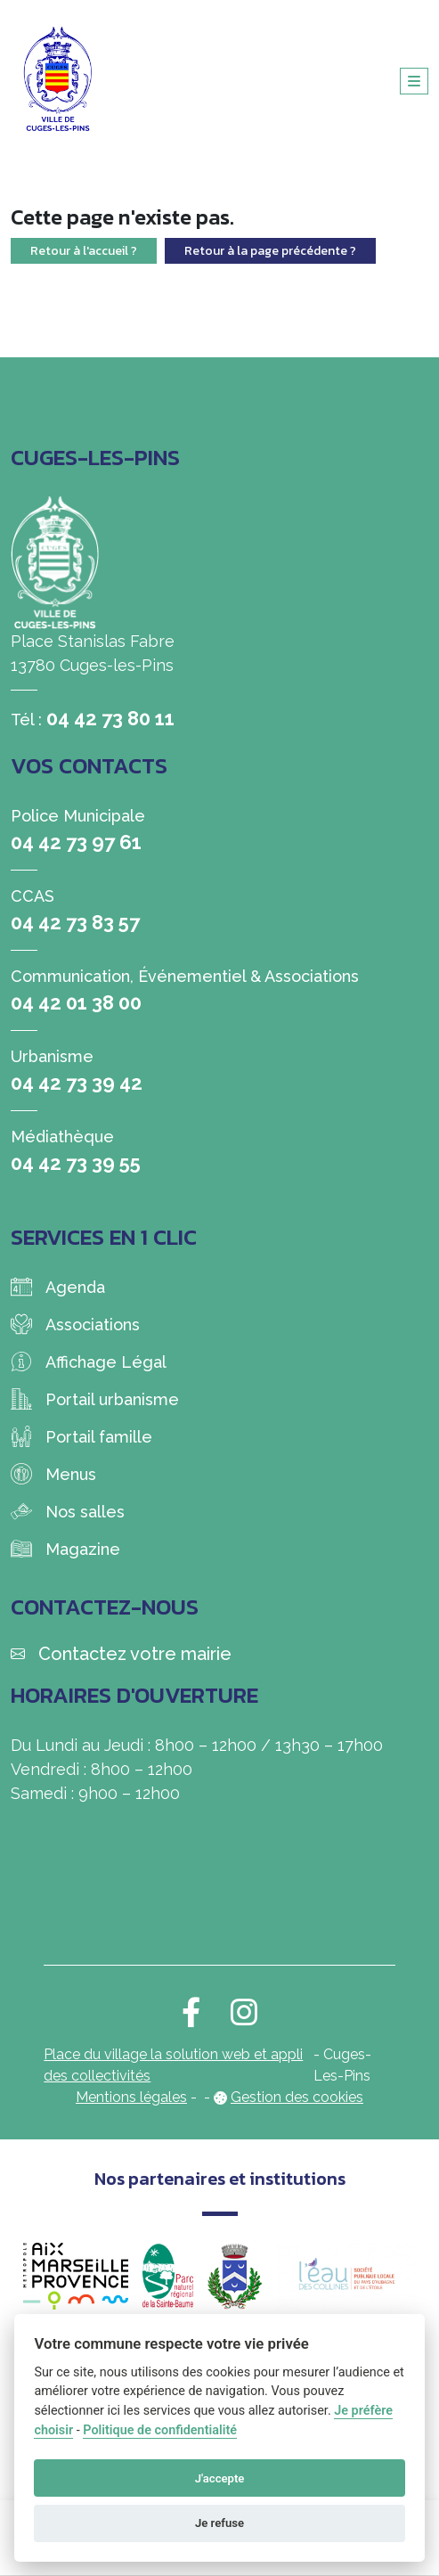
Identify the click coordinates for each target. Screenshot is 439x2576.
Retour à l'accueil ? (83, 250)
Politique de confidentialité (160, 2430)
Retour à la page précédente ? (270, 250)
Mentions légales (131, 2097)
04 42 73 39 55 (76, 1162)
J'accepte (220, 2478)
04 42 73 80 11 (110, 718)
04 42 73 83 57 (75, 922)
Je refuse (219, 2523)
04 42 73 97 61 (76, 842)
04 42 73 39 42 (76, 1082)
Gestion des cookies (297, 2097)
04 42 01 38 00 (76, 1002)
